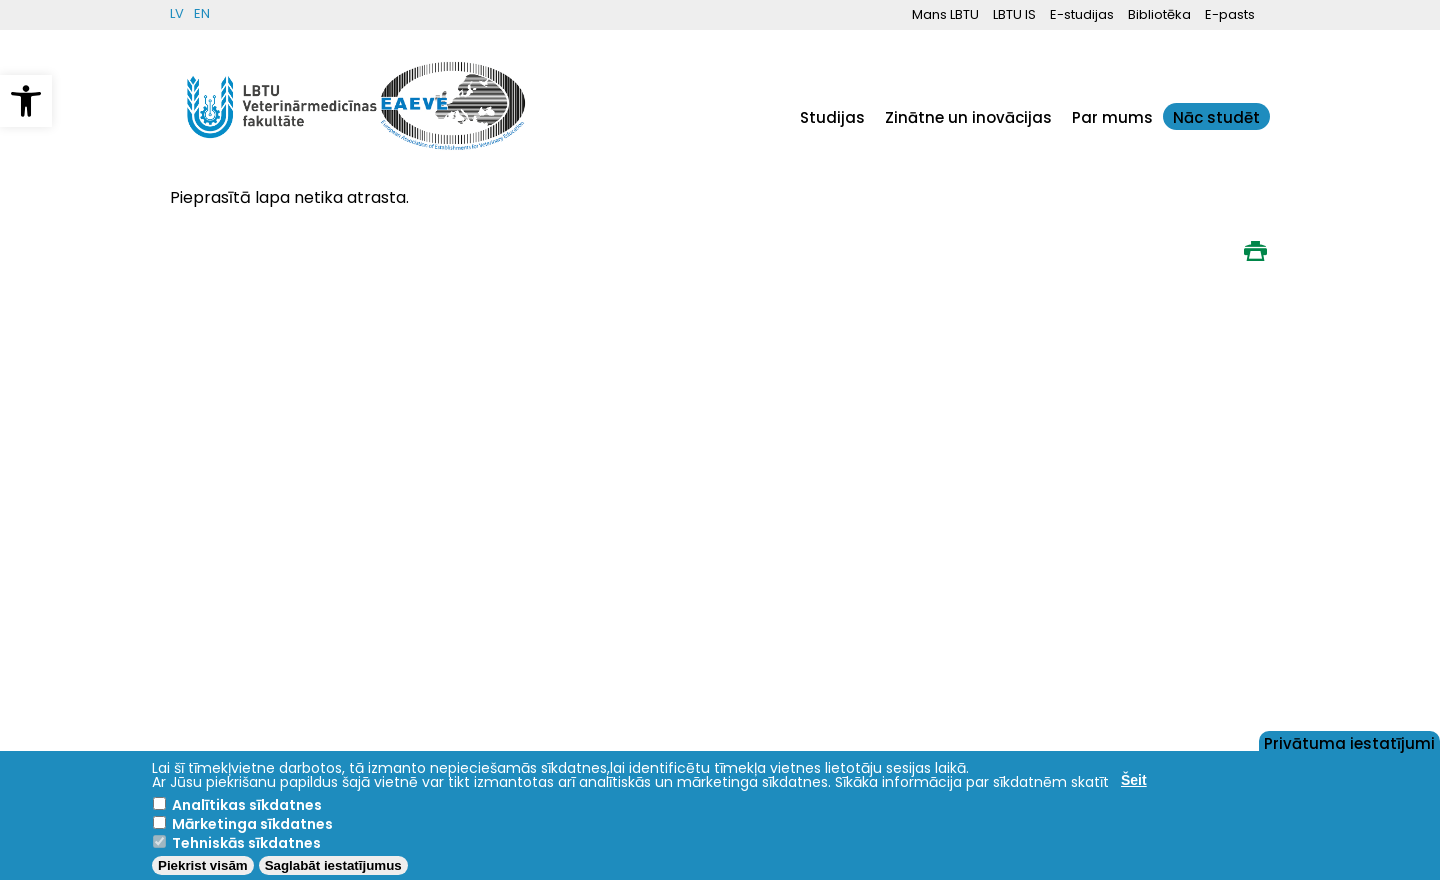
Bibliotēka (1159, 14)
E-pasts (1230, 14)
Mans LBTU (945, 14)
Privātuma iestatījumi (1349, 742)
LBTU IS (1014, 14)
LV (177, 13)
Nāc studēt (1216, 117)
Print (1255, 251)
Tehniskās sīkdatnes (246, 843)
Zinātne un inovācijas (968, 117)
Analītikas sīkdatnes (247, 805)
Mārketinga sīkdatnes (252, 824)
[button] (26, 101)
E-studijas (1082, 14)
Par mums (1112, 117)
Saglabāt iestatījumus (333, 865)
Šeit (1134, 780)
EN (202, 13)
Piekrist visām (203, 865)
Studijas (832, 117)
